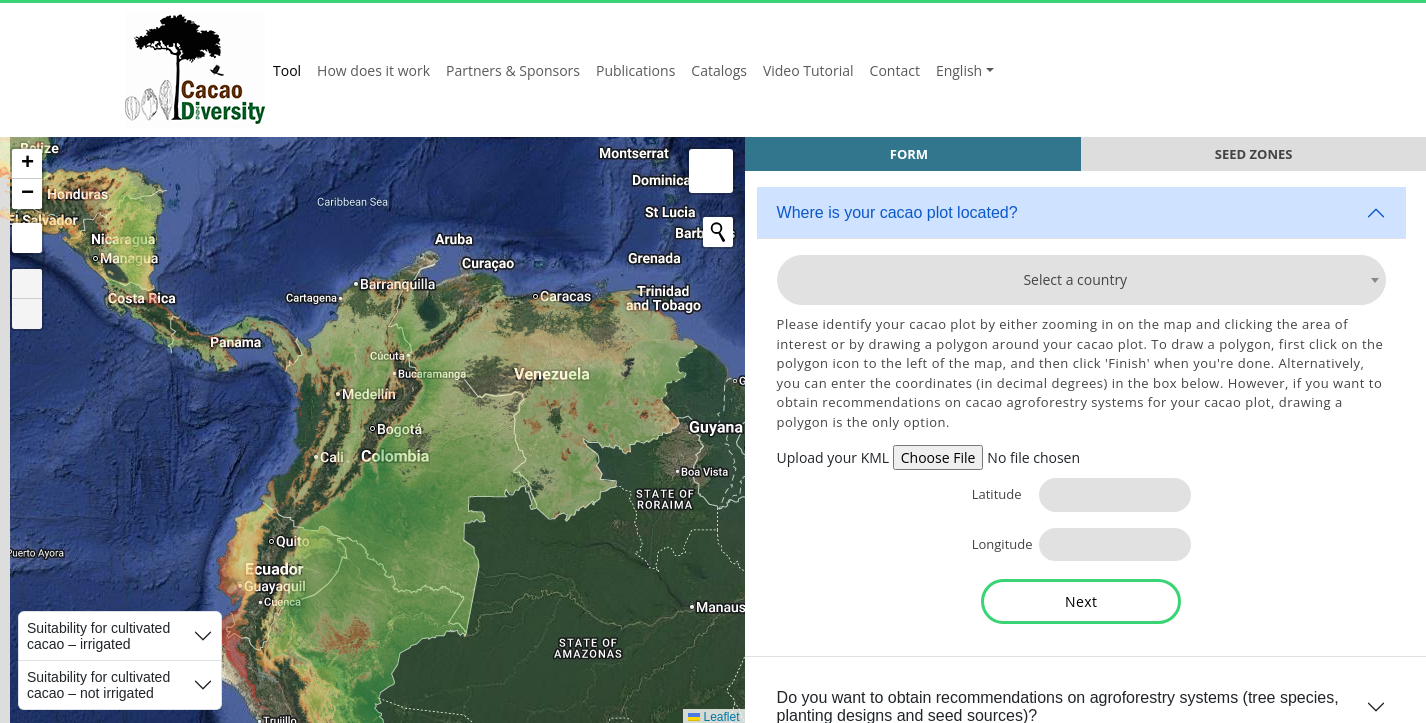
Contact (895, 70)
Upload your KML (822, 457)
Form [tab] (901, 154)
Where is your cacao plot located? (886, 212)
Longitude (991, 544)
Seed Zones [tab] (1251, 154)
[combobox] (1076, 280)
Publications (635, 70)
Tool (287, 70)
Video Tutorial (808, 70)
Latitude (990, 494)
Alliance (1243, 70)
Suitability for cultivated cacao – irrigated (98, 636)
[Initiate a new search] (699, 232)
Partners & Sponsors (513, 70)
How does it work (373, 70)
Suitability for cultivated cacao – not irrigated (98, 685)
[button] (27, 164)
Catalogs (719, 70)
